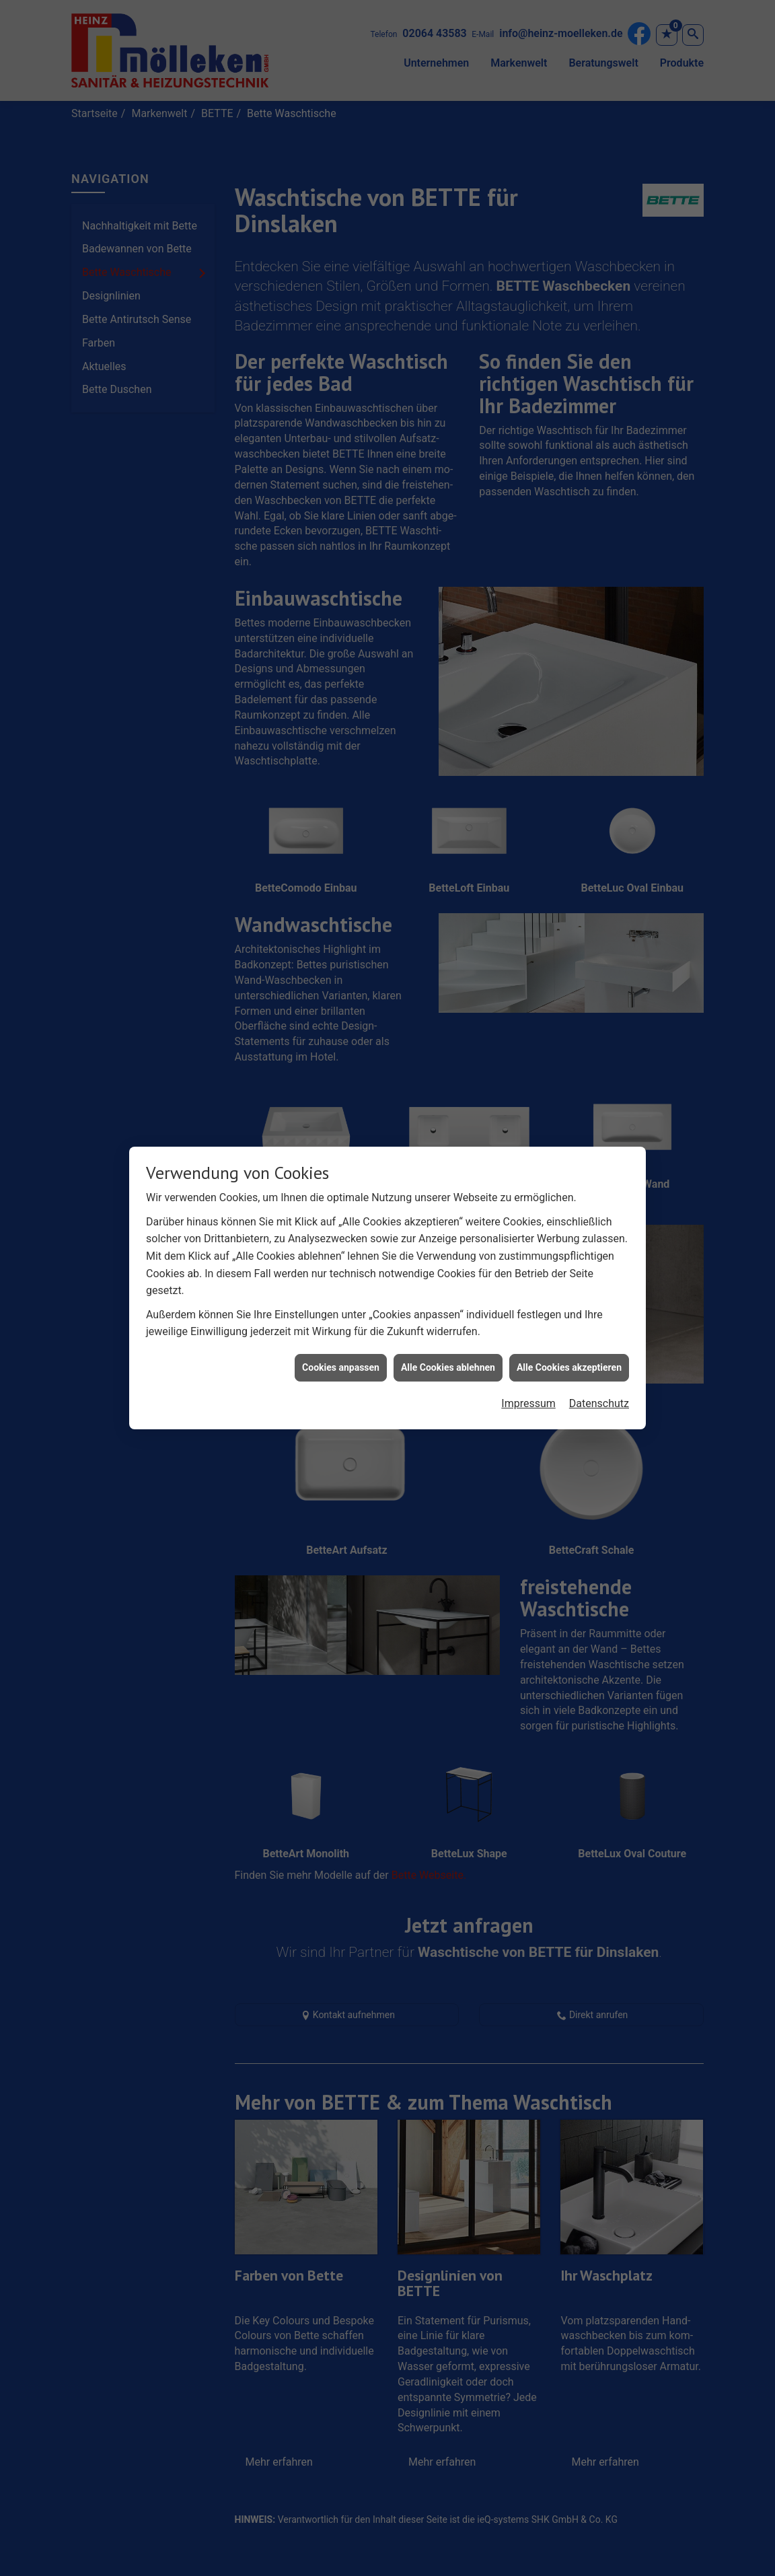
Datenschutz (599, 1375)
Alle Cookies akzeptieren (569, 1339)
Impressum (528, 1375)
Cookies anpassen (340, 1339)
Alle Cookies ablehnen (448, 1339)
